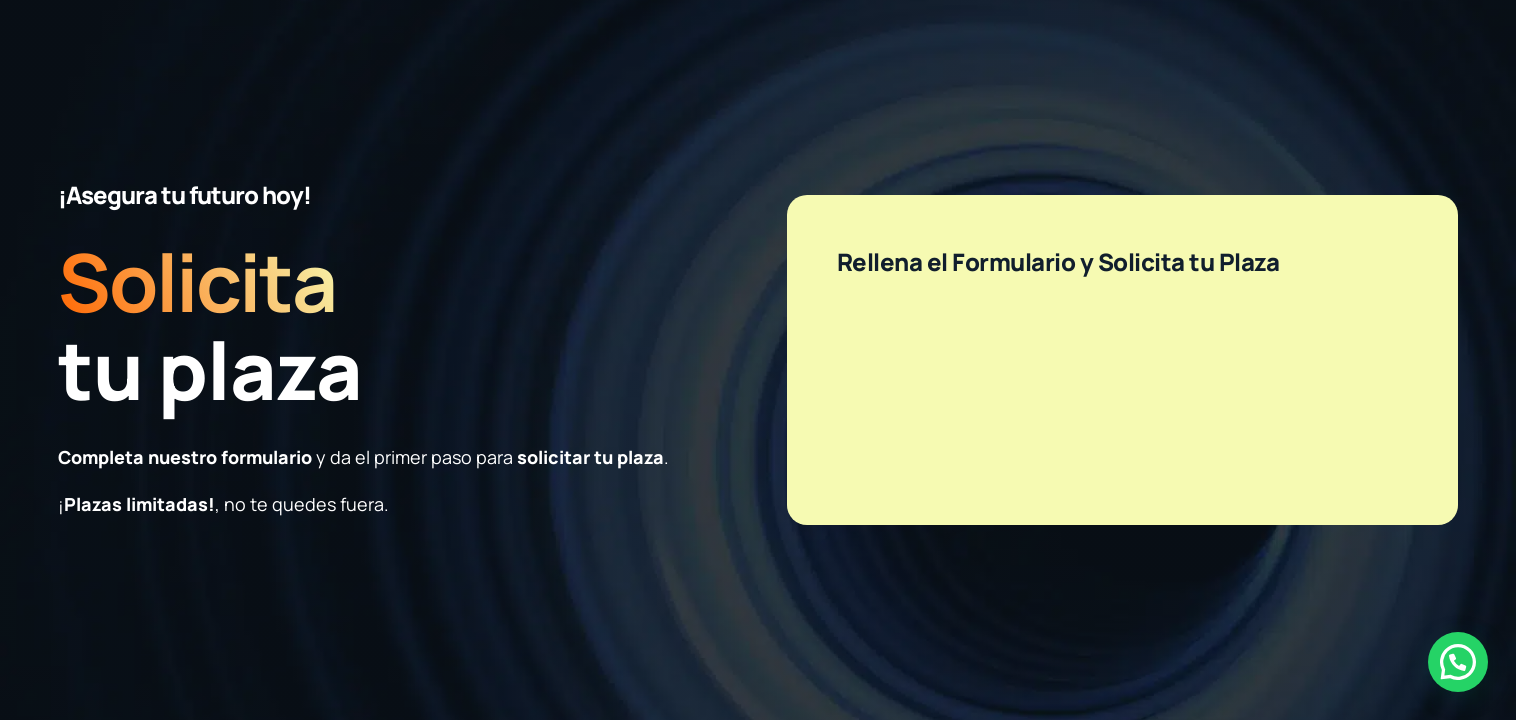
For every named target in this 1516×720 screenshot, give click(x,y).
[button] (1458, 662)
